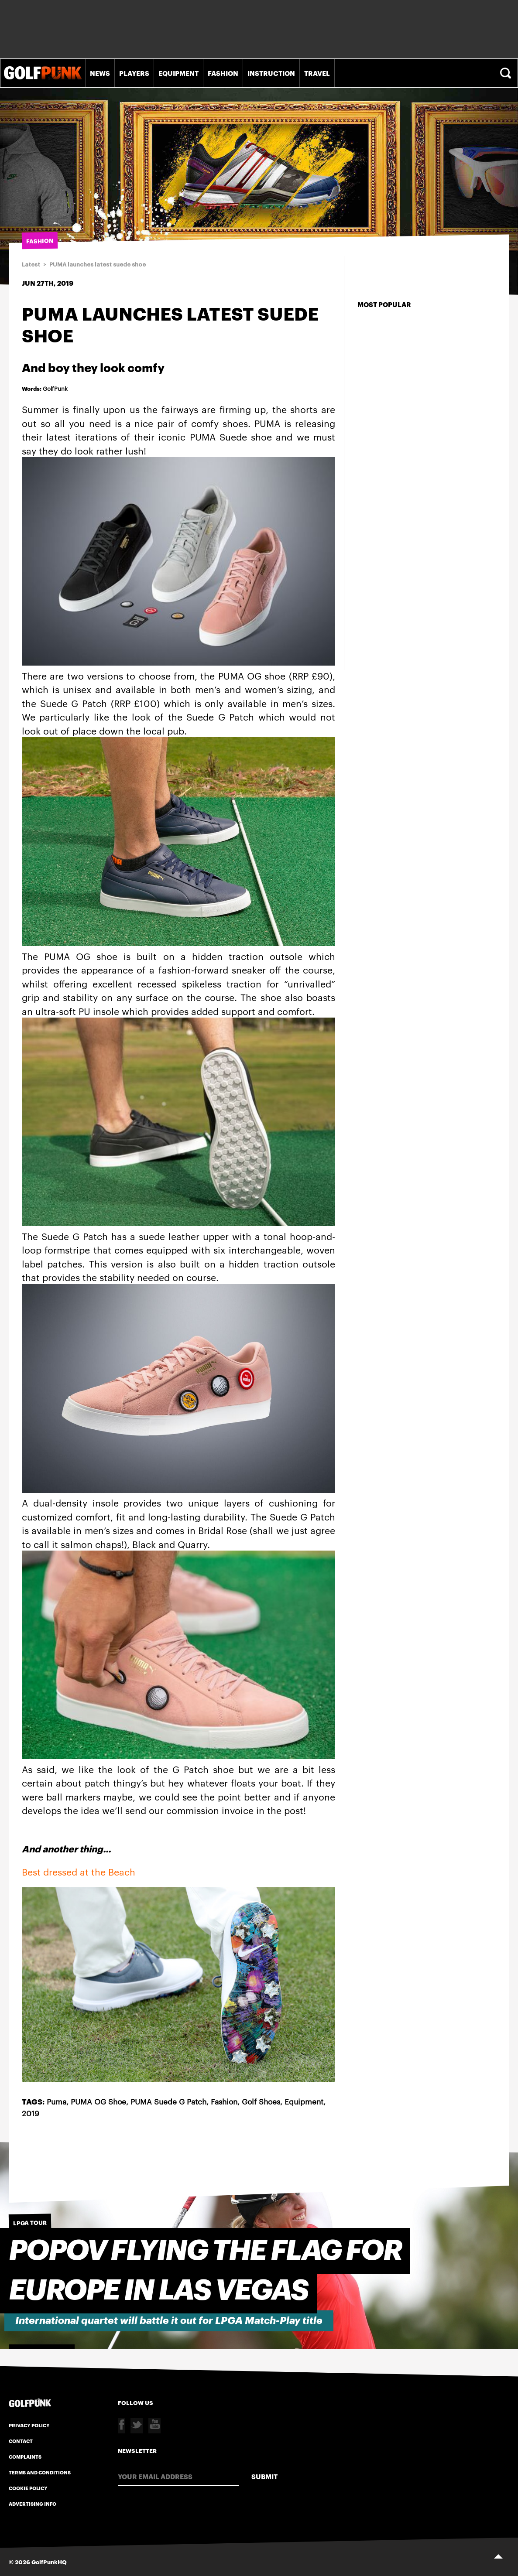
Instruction (271, 72)
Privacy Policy (29, 2425)
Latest (31, 264)
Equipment (178, 72)
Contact (21, 2440)
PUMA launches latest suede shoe (97, 264)
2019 (30, 2113)
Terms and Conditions (40, 2472)
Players (134, 72)
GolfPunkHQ (49, 2562)
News (100, 72)
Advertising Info (32, 2503)
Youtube (154, 2425)
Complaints (25, 2456)
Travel (317, 72)
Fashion (223, 72)
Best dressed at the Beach (78, 1871)
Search (506, 73)
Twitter (136, 2425)
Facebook (121, 2425)
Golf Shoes (261, 2101)
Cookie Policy (28, 2487)
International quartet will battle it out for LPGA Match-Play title (168, 2321)
